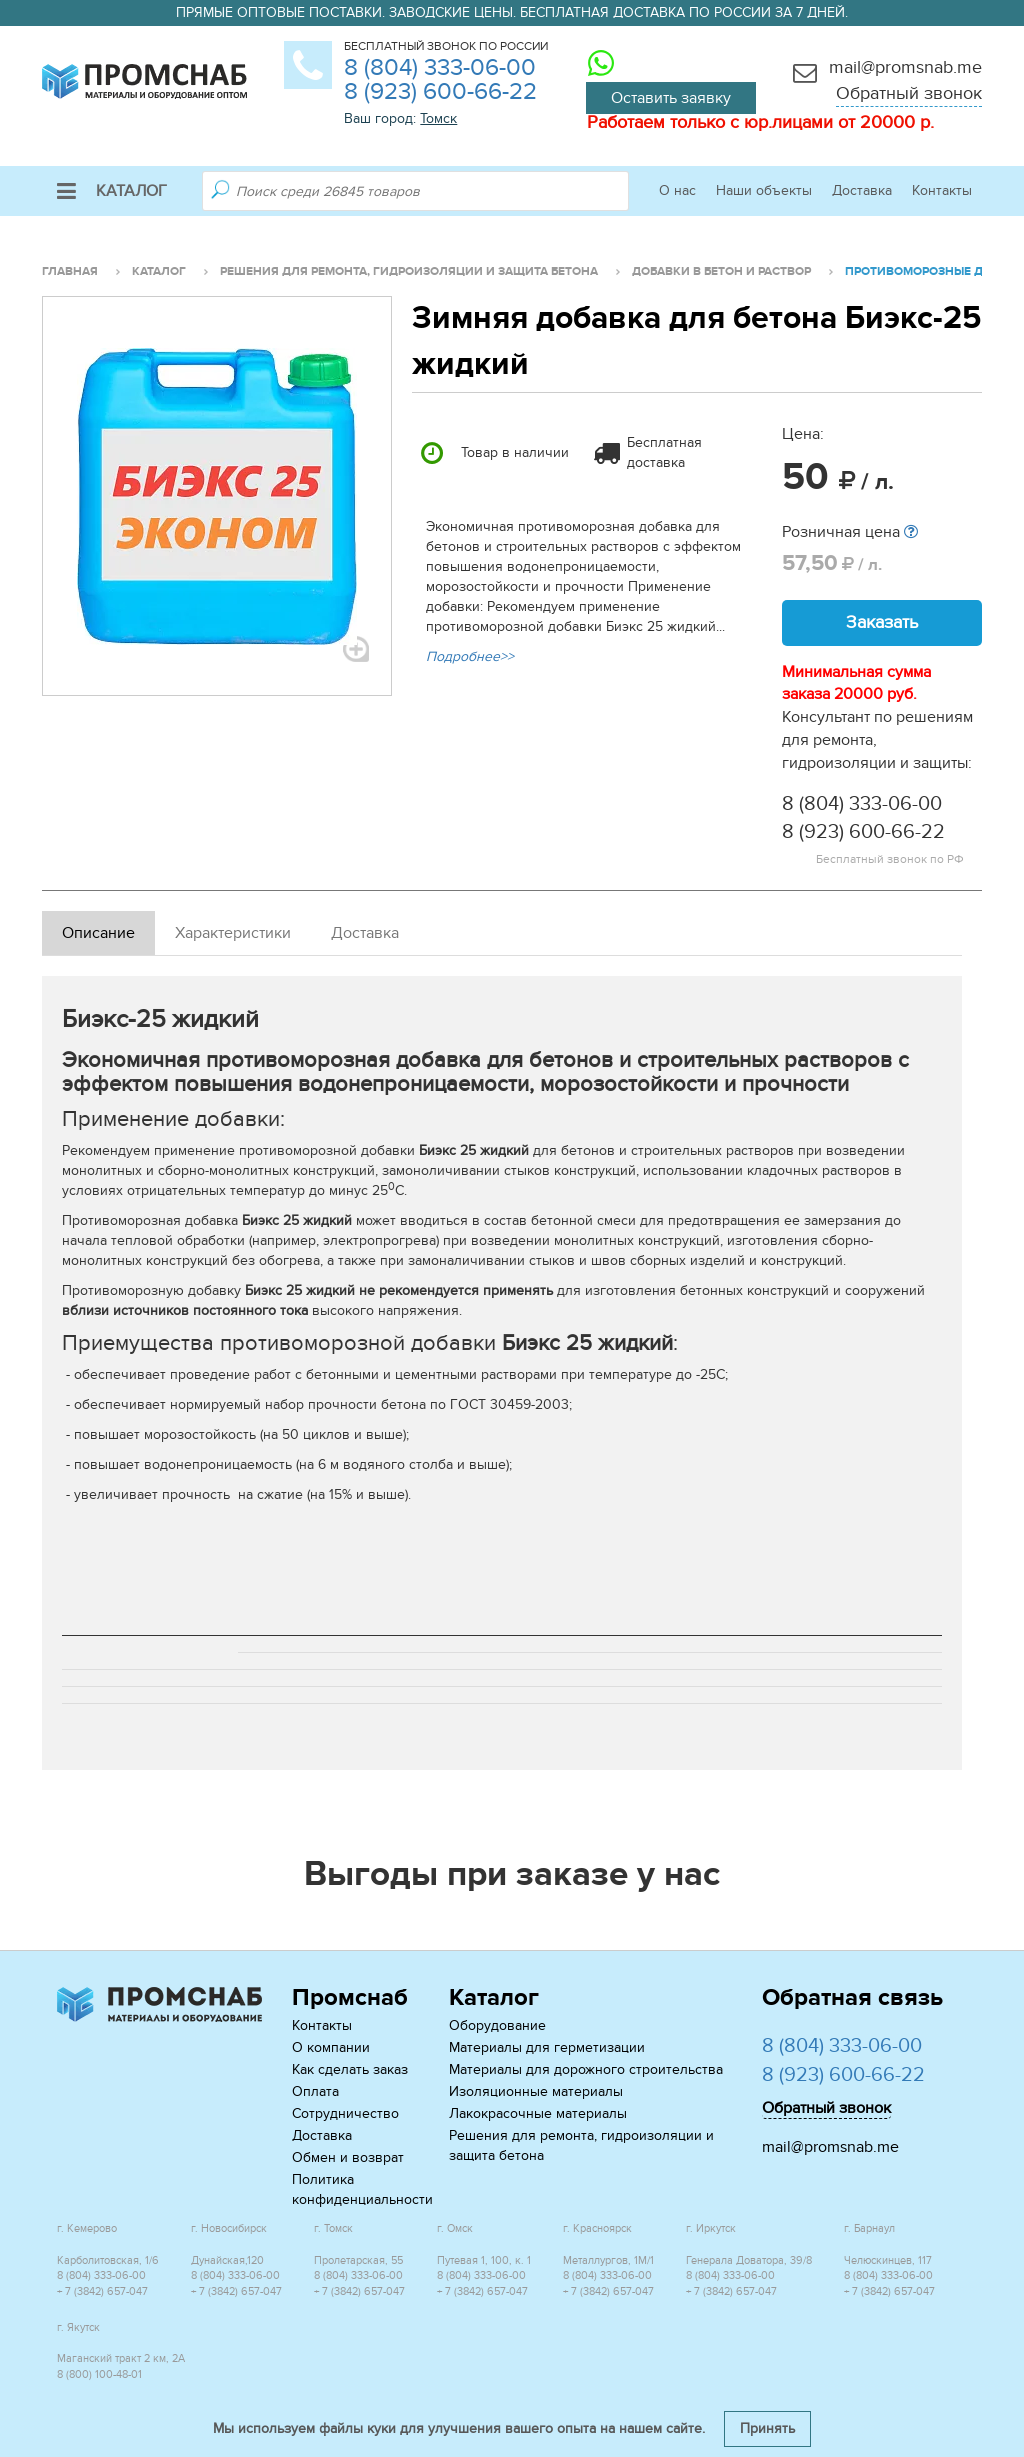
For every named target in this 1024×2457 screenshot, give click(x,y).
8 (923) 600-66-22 (440, 91)
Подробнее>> (470, 656)
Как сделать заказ (350, 2069)
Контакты (942, 190)
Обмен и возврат (348, 2157)
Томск (438, 118)
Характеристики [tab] (233, 933)
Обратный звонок (909, 93)
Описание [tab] (98, 933)
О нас (677, 190)
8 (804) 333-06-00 (440, 67)
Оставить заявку (671, 98)
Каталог (112, 191)
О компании (331, 2047)
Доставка (862, 190)
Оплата (315, 2091)
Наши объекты (764, 190)
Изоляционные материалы (536, 2091)
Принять (767, 2428)
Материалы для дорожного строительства (586, 2069)
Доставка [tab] (365, 933)
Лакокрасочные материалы (538, 2113)
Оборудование (497, 2025)
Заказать (882, 622)
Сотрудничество (345, 2113)
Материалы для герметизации (547, 2047)
